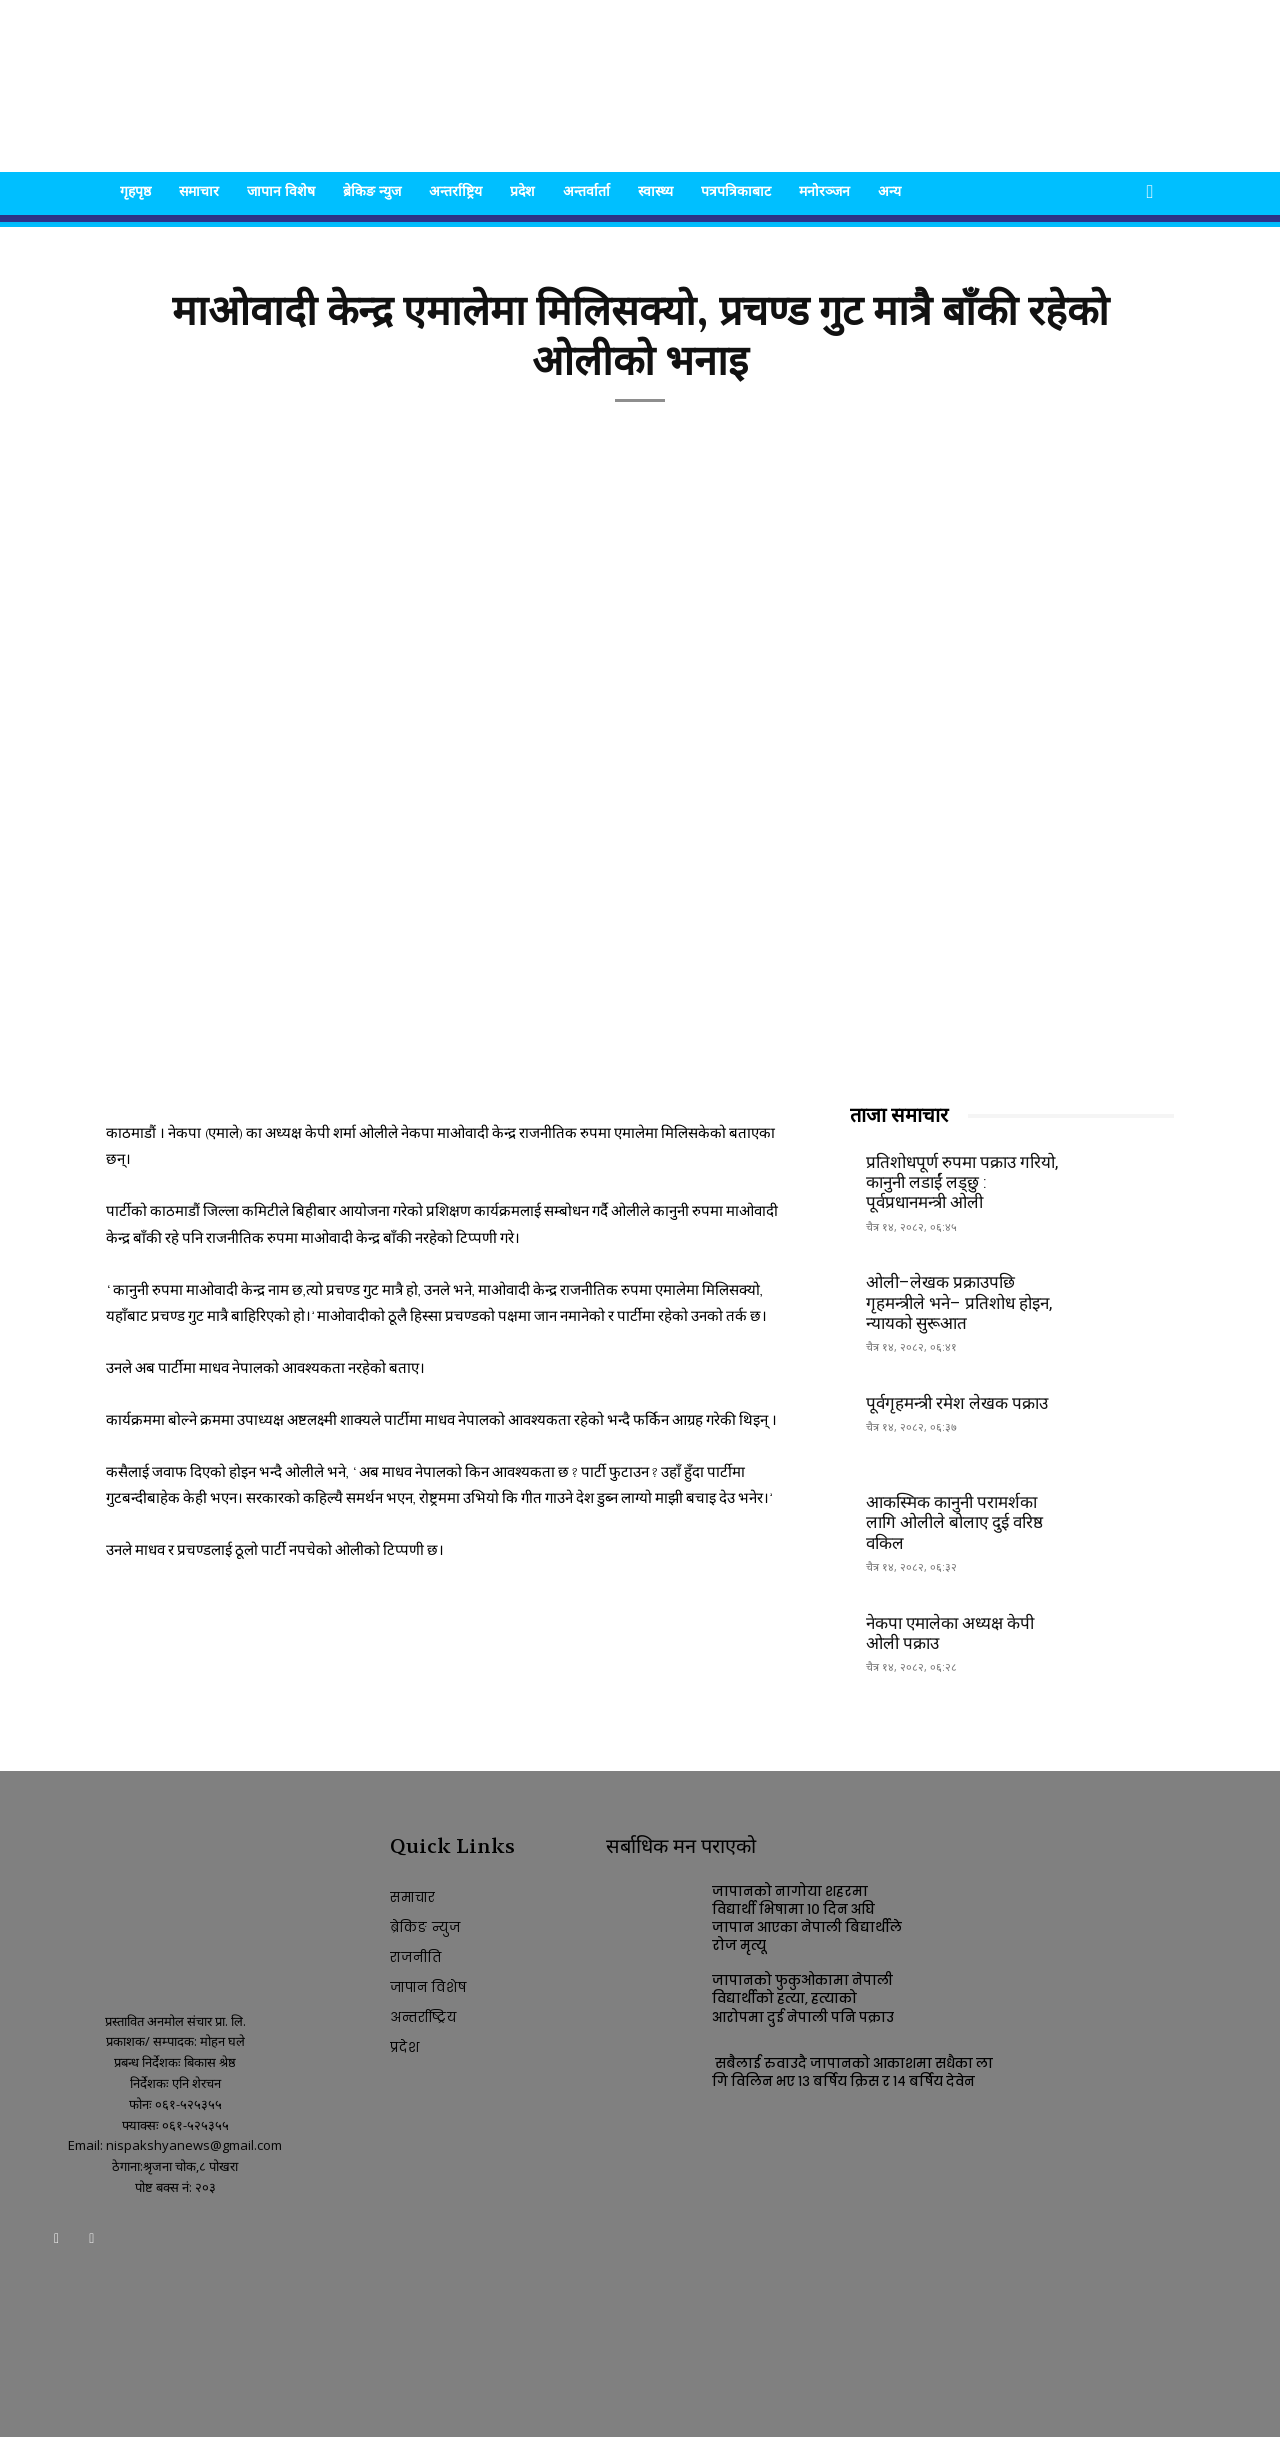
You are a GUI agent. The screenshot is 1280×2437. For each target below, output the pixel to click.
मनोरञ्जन (824, 190)
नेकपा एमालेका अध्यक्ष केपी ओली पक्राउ (950, 1633)
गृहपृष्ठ (135, 190)
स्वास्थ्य (655, 190)
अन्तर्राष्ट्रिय (455, 190)
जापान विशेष (281, 190)
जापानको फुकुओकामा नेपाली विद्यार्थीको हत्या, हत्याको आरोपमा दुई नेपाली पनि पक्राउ (803, 1998)
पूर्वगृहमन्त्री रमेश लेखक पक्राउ (957, 1403)
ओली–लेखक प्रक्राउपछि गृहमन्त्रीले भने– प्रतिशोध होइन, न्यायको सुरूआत (959, 1302)
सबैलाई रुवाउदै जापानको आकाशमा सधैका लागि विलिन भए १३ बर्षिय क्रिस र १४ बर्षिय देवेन (852, 2072)
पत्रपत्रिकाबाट (736, 190)
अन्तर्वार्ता (586, 190)
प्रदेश (522, 190)
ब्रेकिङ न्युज (372, 190)
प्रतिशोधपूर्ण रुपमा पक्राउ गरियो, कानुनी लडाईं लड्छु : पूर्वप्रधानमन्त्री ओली (962, 1182)
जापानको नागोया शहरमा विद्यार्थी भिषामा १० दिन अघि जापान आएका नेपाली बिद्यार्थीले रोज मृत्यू (807, 1919)
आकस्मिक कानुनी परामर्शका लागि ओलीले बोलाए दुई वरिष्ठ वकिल (954, 1522)
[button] (1150, 192)
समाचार (199, 190)
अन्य (889, 190)
